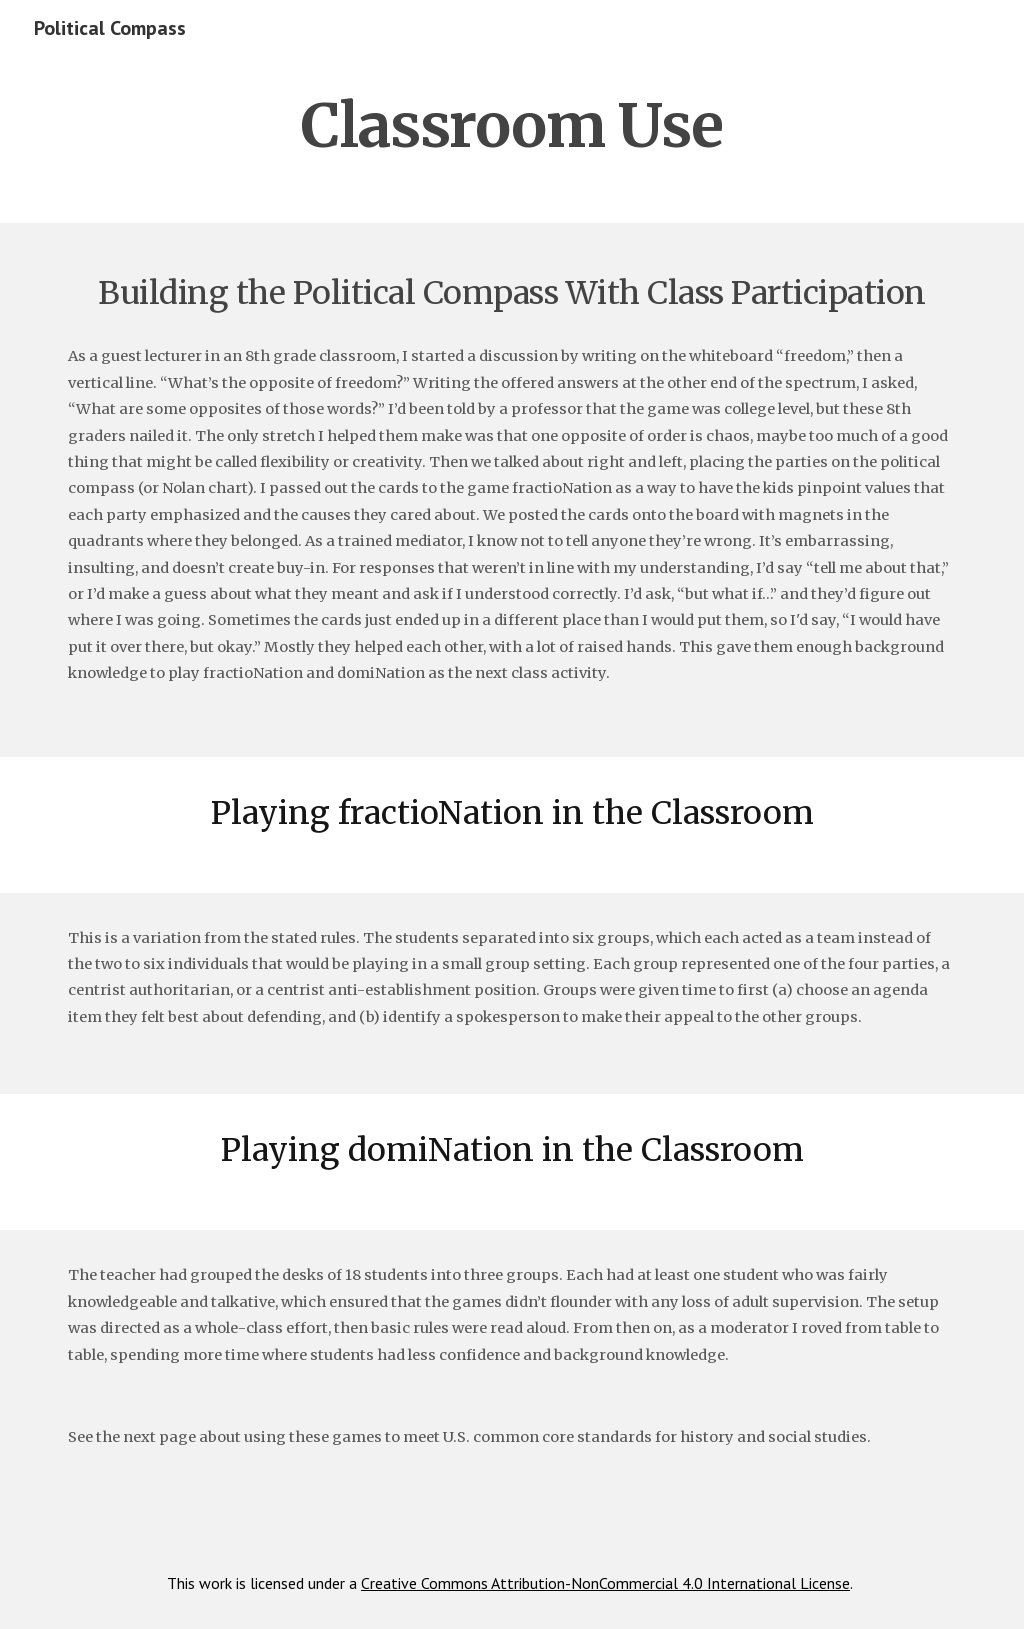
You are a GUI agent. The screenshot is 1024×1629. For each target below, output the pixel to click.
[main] (512, 125)
